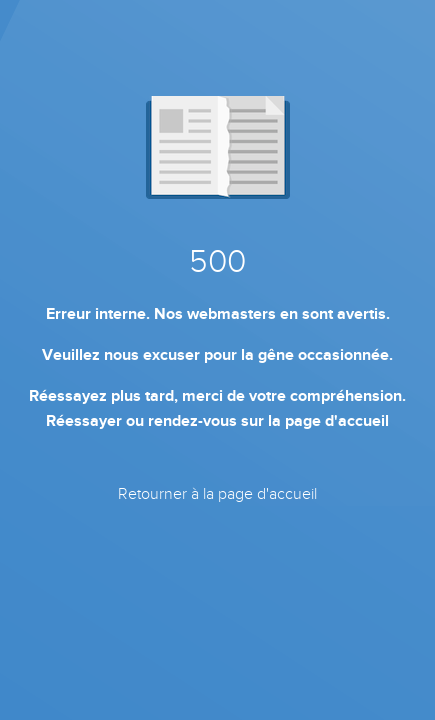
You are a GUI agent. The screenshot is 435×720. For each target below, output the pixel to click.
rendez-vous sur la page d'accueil (268, 421)
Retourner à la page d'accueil (217, 494)
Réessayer (84, 421)
